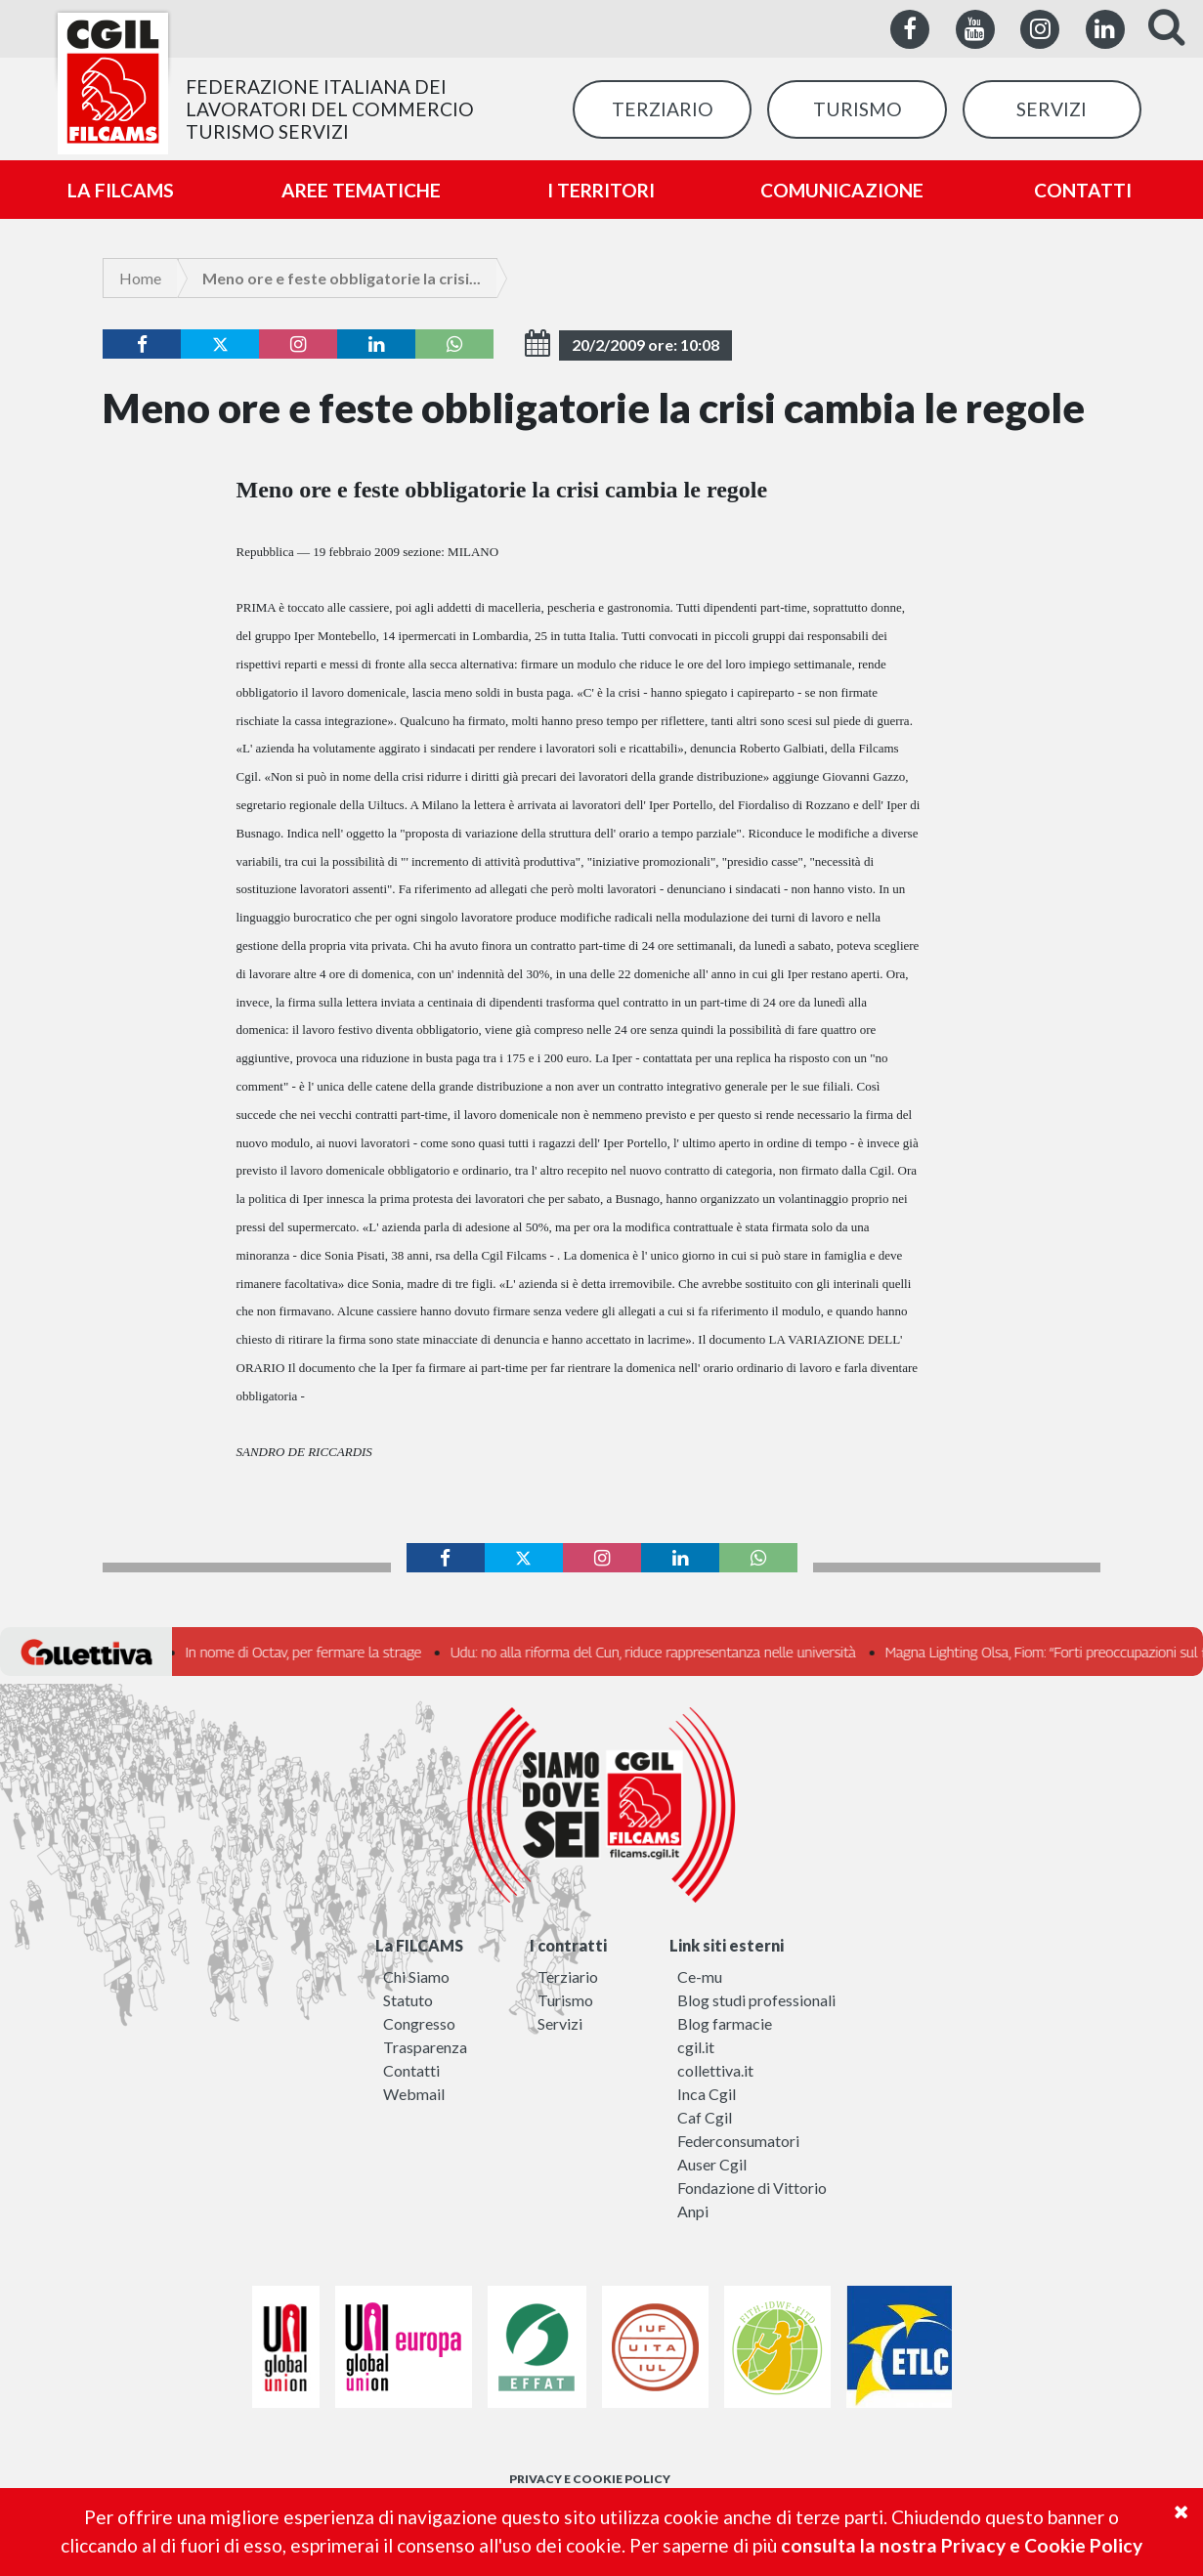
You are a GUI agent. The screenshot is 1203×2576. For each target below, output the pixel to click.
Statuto (408, 2000)
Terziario (567, 1976)
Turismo (565, 2000)
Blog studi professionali (756, 2000)
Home (140, 278)
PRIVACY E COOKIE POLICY (589, 2478)
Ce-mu (699, 1976)
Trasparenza (425, 2047)
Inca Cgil (706, 2093)
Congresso (419, 2023)
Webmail (414, 2093)
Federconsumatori (738, 2140)
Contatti (411, 2070)
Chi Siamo (416, 1976)
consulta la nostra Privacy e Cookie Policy (961, 2545)
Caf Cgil (704, 2117)
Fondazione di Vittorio (752, 2187)
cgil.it (695, 2047)
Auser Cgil (712, 2164)
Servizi (559, 2023)
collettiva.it (715, 2070)
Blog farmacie (724, 2023)
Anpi (693, 2211)
